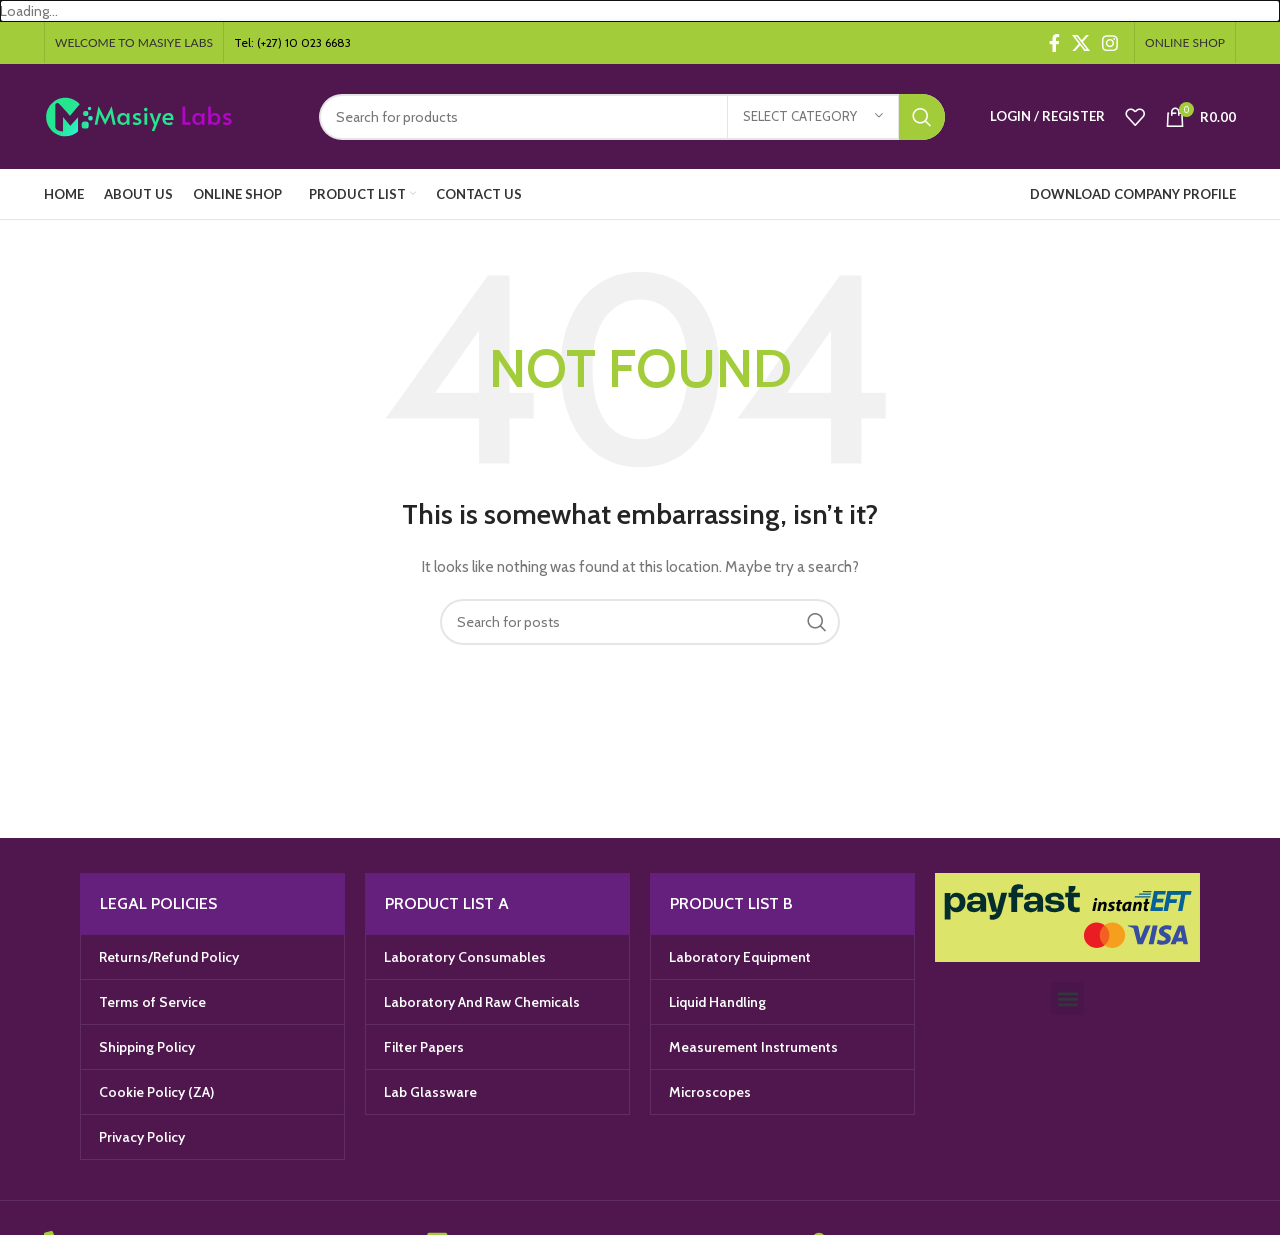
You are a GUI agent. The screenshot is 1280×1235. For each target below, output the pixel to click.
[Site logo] (166, 115)
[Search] (632, 117)
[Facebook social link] (1054, 43)
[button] (1067, 998)
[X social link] (1081, 43)
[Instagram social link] (1110, 43)
